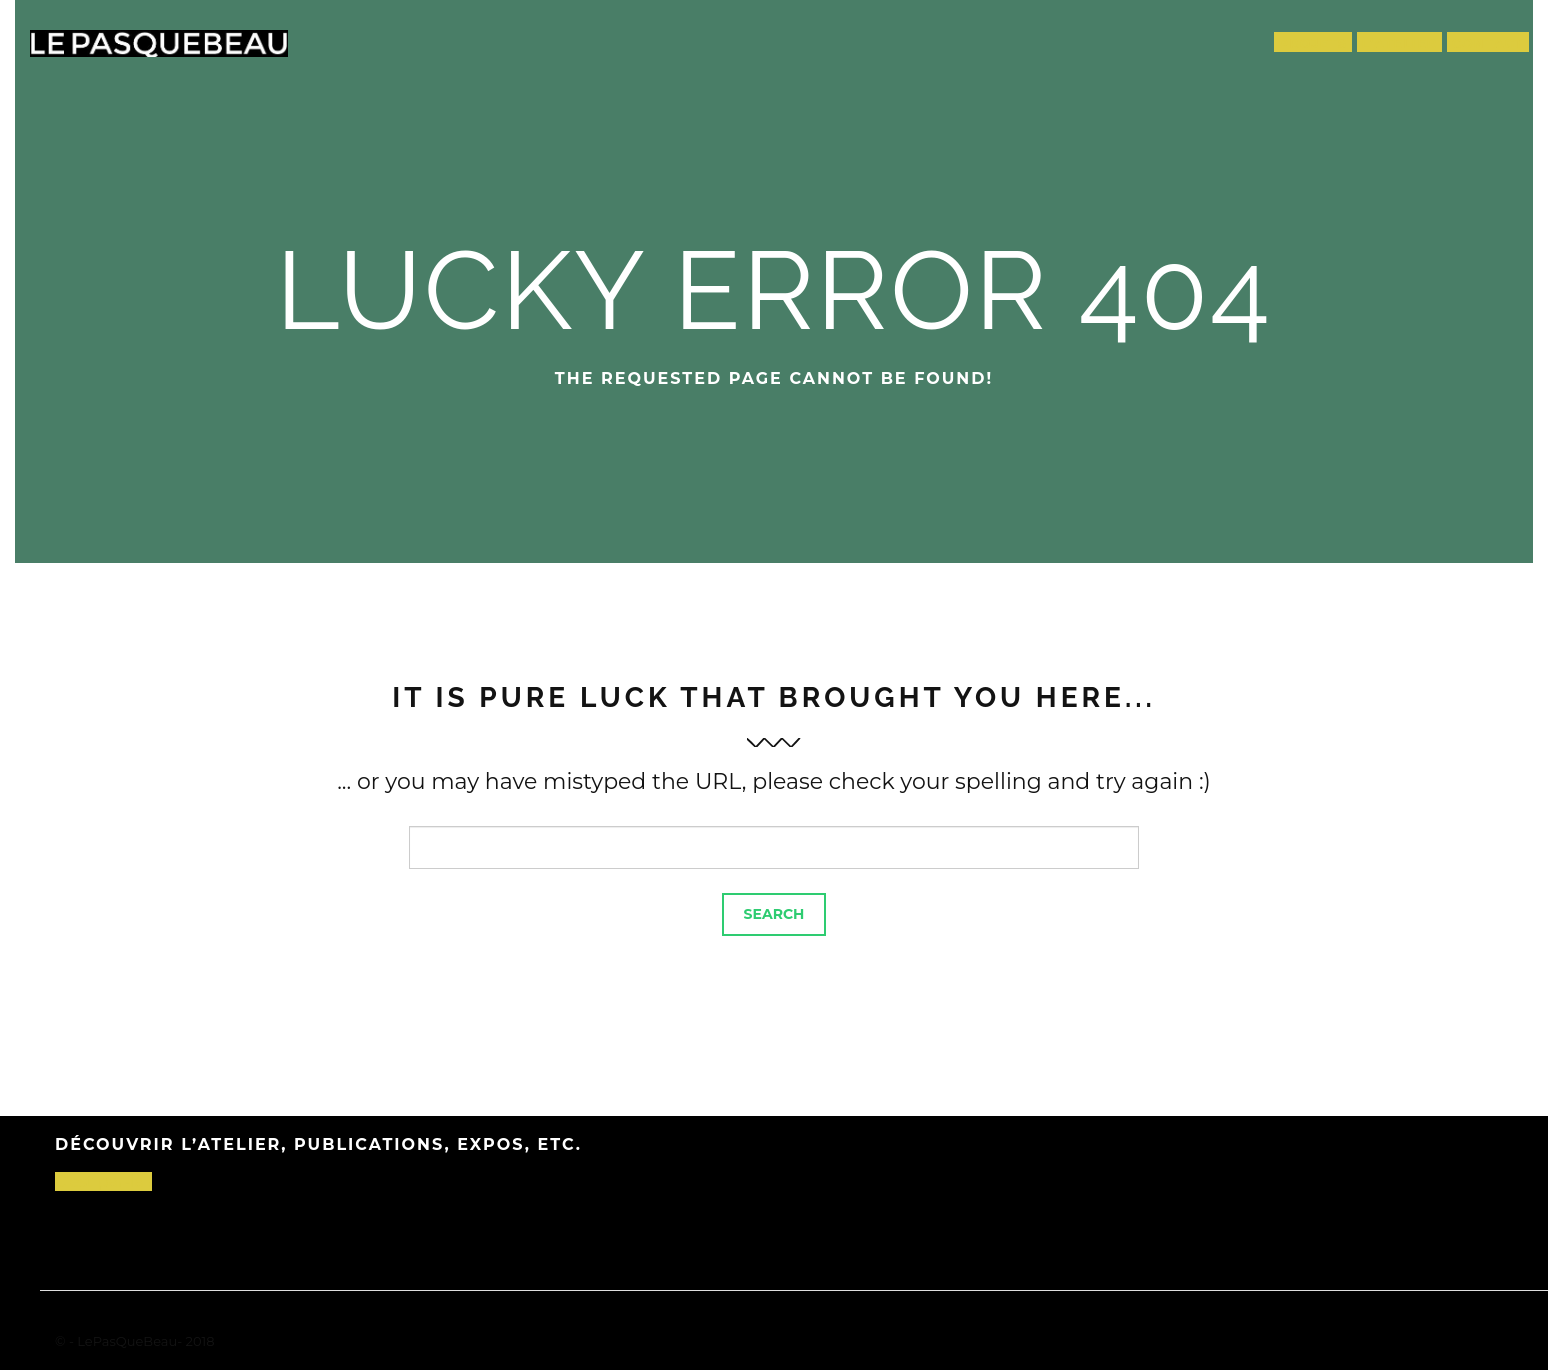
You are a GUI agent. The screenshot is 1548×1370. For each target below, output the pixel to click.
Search (774, 914)
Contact (1488, 43)
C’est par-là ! (103, 1181)
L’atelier (1400, 43)
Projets (1313, 43)
